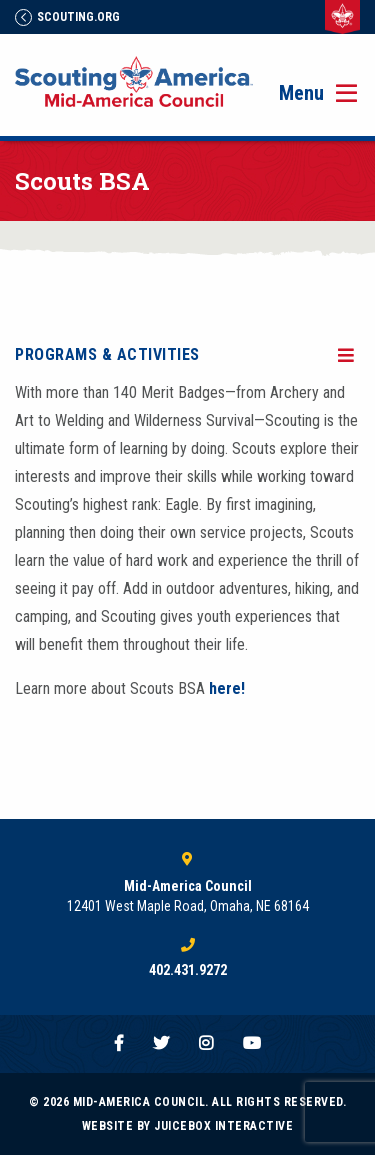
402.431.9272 (188, 970)
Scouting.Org (67, 17)
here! (227, 688)
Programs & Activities (107, 354)
